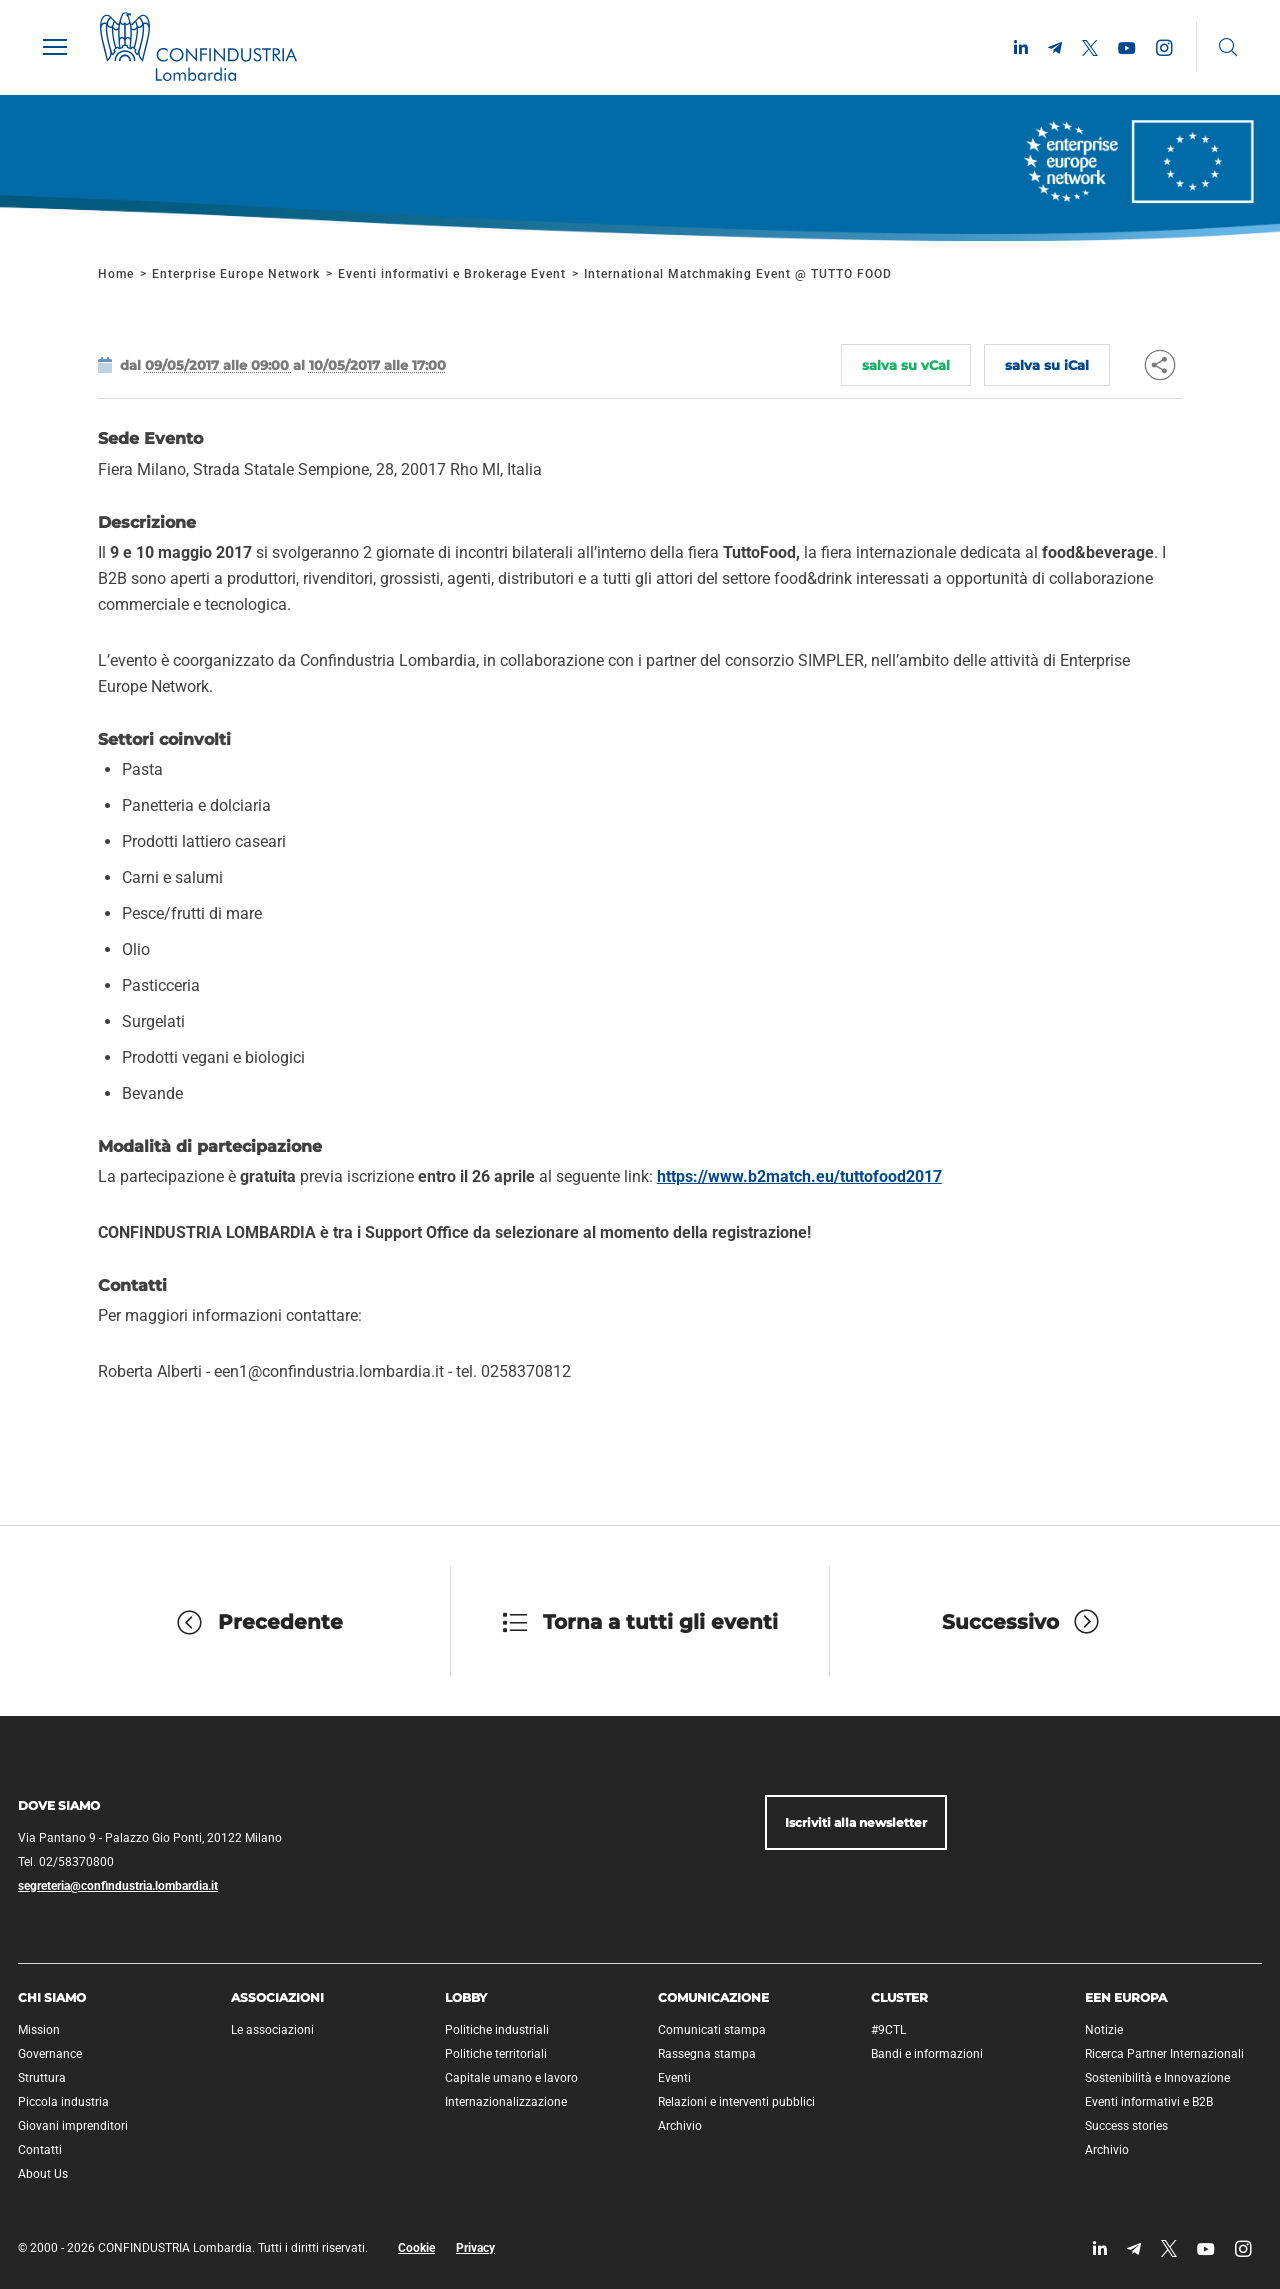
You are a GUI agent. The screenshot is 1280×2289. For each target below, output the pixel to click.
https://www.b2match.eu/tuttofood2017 (799, 1176)
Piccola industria (63, 2102)
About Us (43, 2174)
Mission (39, 2030)
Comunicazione (713, 1997)
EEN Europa (1126, 1997)
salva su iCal (1047, 365)
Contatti (40, 2150)
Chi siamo (52, 1997)
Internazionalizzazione (506, 2102)
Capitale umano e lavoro (511, 2078)
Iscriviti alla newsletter (856, 1822)
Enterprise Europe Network (238, 274)
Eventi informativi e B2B (1149, 2102)
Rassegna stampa (707, 2054)
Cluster (899, 1997)
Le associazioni (272, 2030)
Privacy (475, 2248)
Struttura (42, 2078)
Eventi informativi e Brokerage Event (452, 274)
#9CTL (888, 2030)
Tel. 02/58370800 (66, 1862)
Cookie (416, 2248)
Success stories (1126, 2126)
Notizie (1104, 2030)
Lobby (466, 1997)
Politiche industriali (497, 2030)
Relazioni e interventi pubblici (736, 2102)
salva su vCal (906, 365)
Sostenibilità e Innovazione (1157, 2078)
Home (116, 274)
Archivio (680, 2126)
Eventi (674, 2078)
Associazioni (277, 1997)
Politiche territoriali (496, 2054)
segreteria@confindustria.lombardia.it (118, 1886)
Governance (50, 2054)
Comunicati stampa (712, 2030)
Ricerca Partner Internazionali (1164, 2054)
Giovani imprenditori (73, 2126)
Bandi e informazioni (927, 2054)
